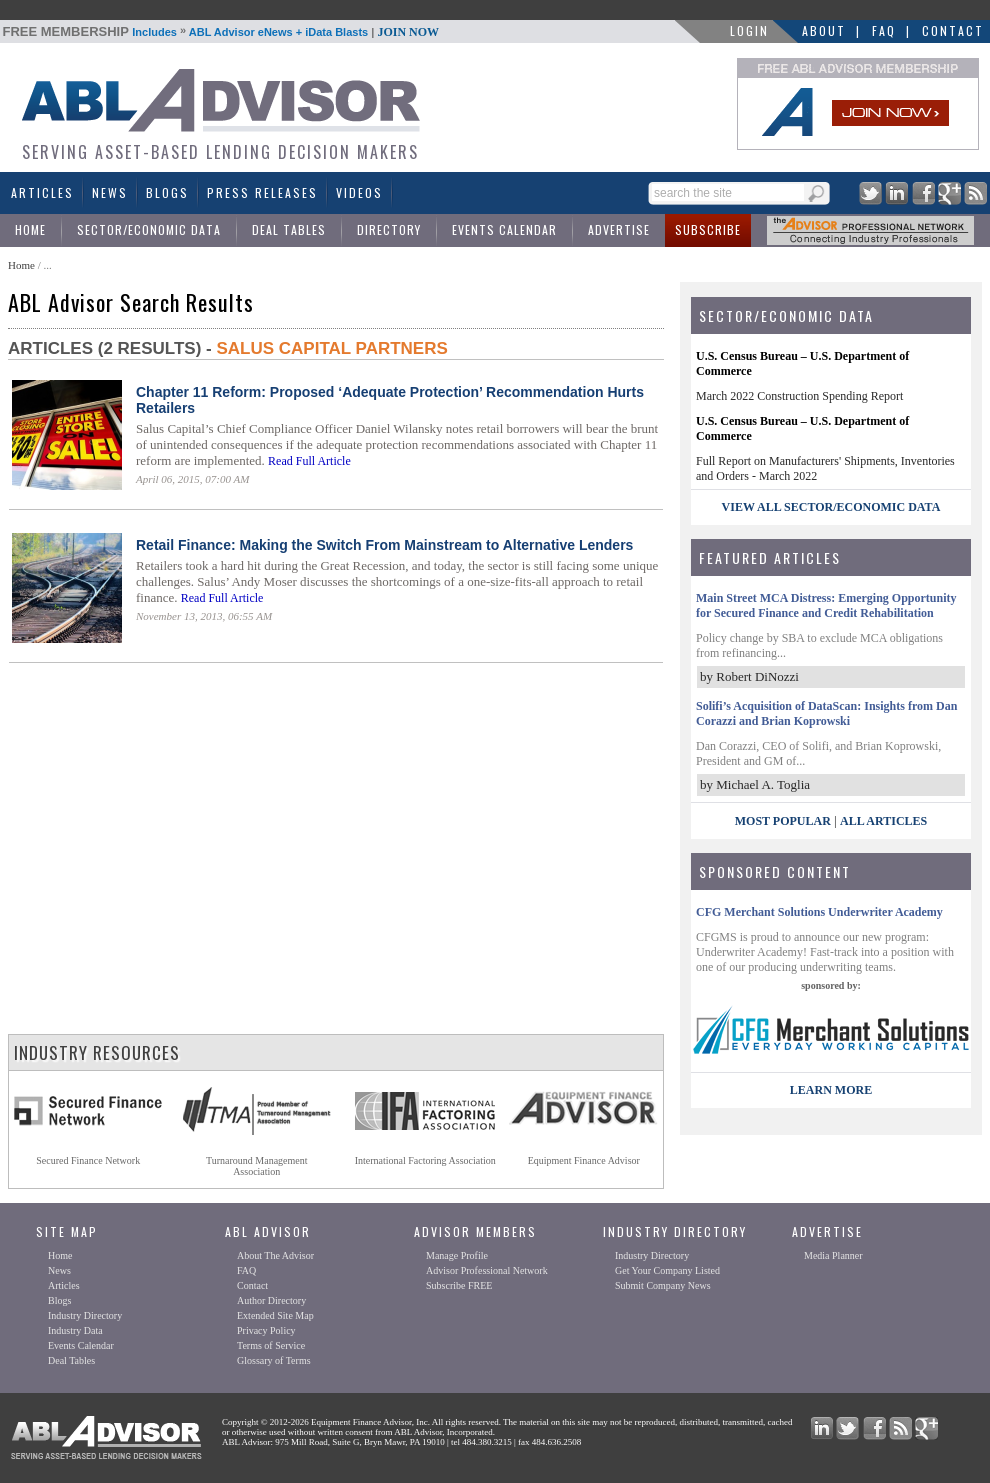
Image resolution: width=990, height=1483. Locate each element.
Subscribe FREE (459, 1285)
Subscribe (708, 229)
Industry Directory (85, 1315)
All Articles (883, 821)
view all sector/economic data (831, 507)
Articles (42, 192)
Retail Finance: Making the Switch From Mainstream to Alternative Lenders (384, 545)
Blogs (167, 192)
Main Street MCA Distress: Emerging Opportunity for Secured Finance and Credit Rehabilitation (826, 605)
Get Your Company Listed (667, 1270)
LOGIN (749, 30)
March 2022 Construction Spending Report (799, 396)
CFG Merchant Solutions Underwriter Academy (819, 912)
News (110, 192)
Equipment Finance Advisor (584, 1160)
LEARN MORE (831, 1090)
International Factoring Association (425, 1160)
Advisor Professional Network (487, 1270)
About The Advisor (275, 1255)
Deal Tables (289, 229)
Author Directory (271, 1300)
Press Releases (262, 192)
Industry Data (75, 1330)
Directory (389, 229)
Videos (359, 192)
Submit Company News (663, 1285)
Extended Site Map (275, 1315)
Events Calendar (504, 229)
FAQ (884, 30)
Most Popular (783, 821)
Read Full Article (309, 461)
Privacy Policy (266, 1330)
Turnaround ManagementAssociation (257, 1166)
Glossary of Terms (274, 1360)
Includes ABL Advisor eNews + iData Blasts (221, 32)
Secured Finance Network (88, 1160)
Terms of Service (271, 1345)
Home (30, 229)
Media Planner (833, 1255)
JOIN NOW (408, 32)
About (824, 30)
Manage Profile (457, 1255)
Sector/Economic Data (149, 229)
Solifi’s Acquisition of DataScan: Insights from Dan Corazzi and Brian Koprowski (826, 713)
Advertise (619, 229)
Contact (953, 30)
